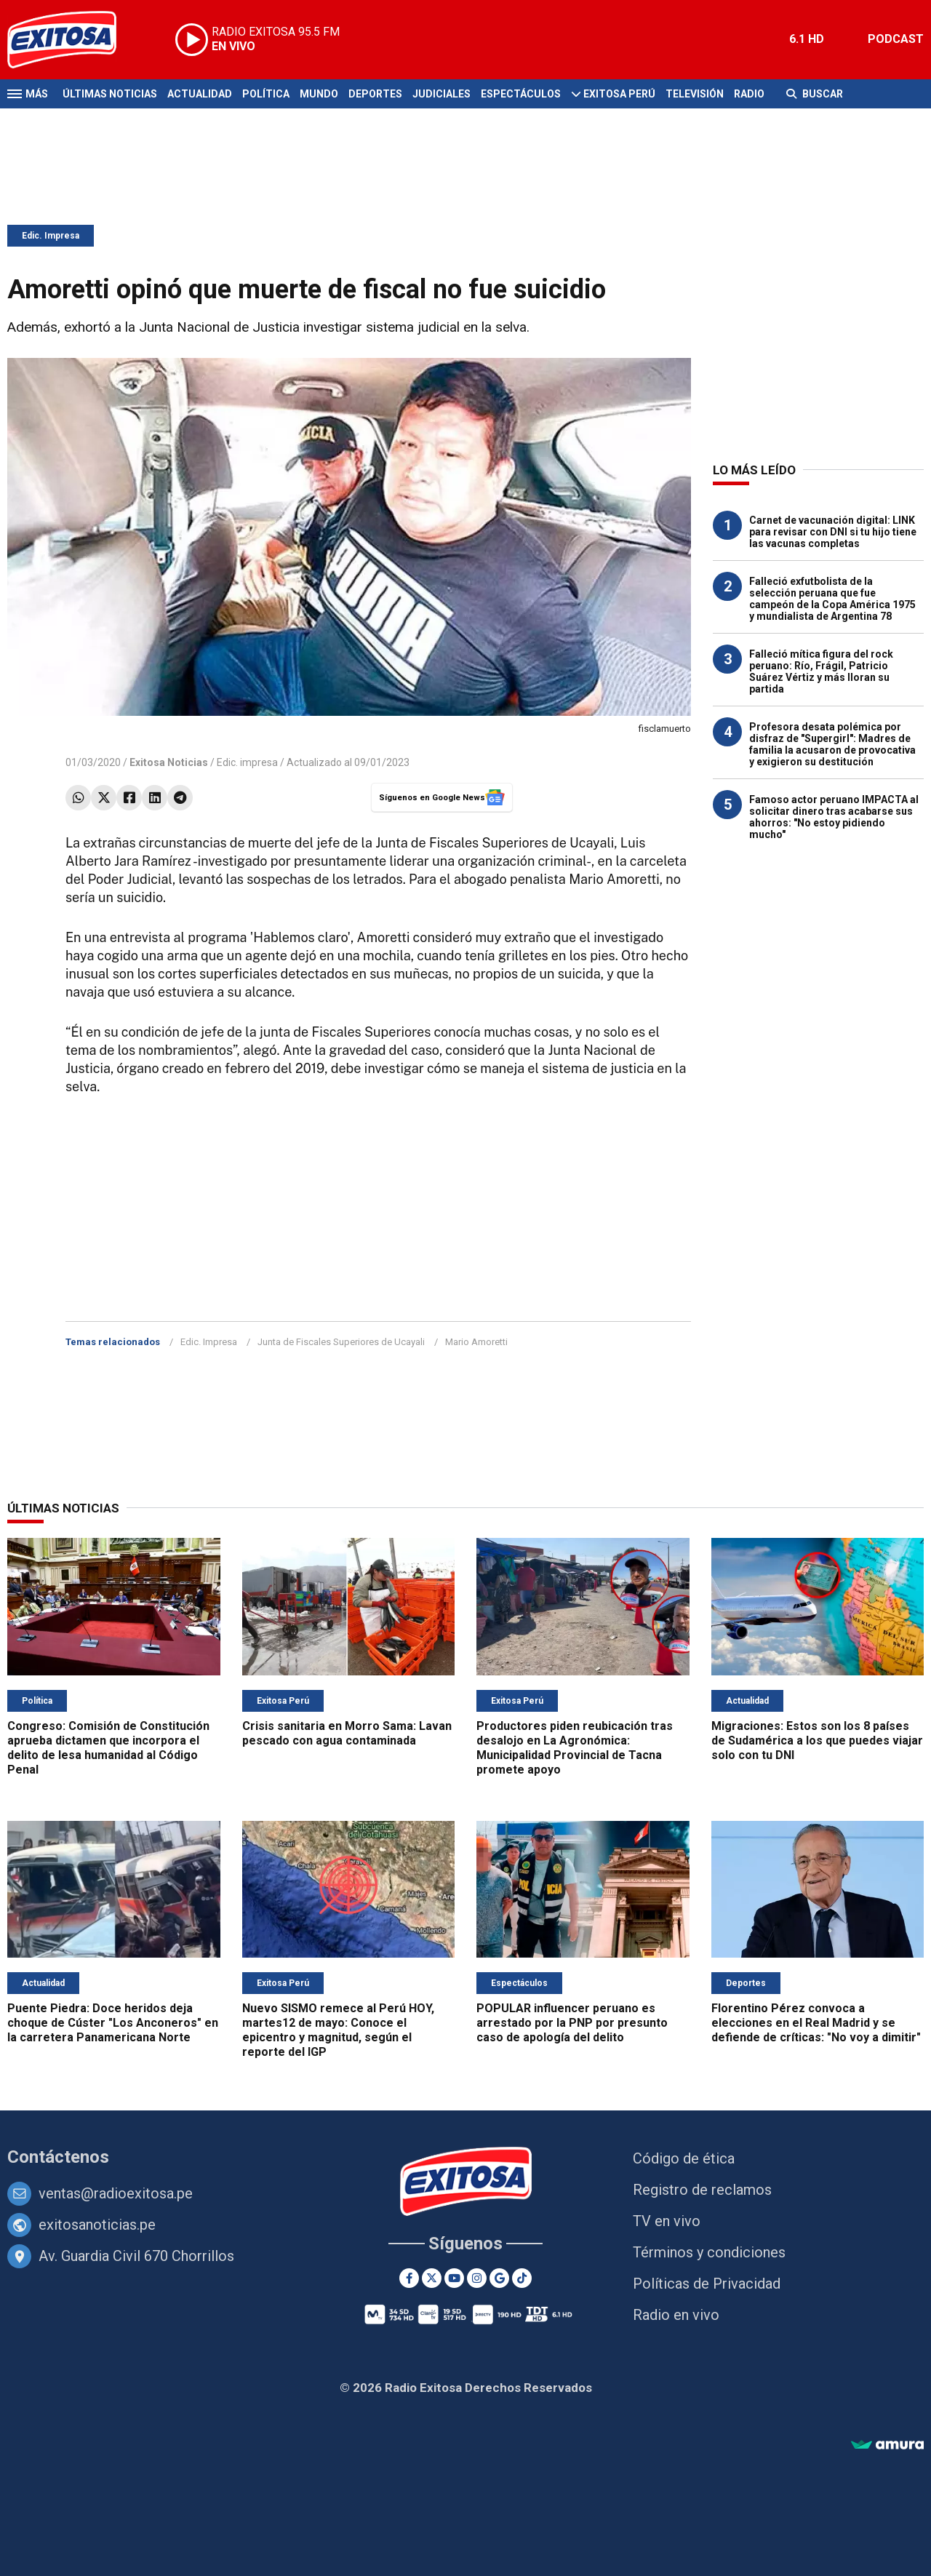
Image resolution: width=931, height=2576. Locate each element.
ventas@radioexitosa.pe (116, 2193)
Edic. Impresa (50, 236)
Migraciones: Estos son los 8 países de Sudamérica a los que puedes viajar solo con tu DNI (817, 1740)
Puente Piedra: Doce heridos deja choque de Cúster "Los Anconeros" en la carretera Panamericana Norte (112, 2022)
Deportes (375, 94)
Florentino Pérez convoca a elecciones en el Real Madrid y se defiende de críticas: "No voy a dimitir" (816, 2022)
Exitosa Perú (619, 94)
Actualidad (199, 94)
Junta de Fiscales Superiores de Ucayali (341, 1341)
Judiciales (441, 94)
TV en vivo (666, 2221)
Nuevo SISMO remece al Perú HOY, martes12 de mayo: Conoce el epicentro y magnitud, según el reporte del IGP (338, 2030)
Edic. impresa (247, 762)
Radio (749, 94)
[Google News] (499, 2278)
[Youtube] (454, 2278)
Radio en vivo (676, 2315)
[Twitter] (431, 2278)
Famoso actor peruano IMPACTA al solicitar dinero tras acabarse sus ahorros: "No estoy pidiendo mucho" (834, 817)
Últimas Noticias (110, 94)
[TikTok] (522, 2278)
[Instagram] (477, 2278)
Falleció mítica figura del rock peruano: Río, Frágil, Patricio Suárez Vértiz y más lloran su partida (821, 671)
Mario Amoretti (476, 1341)
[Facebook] (409, 2278)
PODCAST (896, 39)
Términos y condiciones (709, 2252)
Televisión (695, 94)
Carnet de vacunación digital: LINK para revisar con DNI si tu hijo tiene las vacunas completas (832, 531)
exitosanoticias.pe (97, 2224)
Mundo (319, 94)
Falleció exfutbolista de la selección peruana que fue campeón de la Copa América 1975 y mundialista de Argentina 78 (832, 598)
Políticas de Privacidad (706, 2283)
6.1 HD (806, 39)
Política (265, 94)
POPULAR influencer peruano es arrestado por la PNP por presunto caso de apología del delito (572, 2022)
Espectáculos (521, 94)
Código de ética (684, 2158)
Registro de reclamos (702, 2189)
